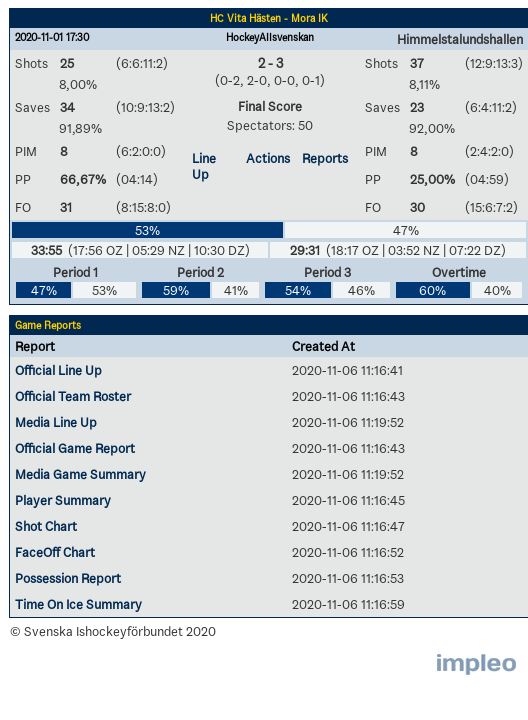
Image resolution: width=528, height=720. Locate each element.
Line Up (204, 166)
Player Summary (63, 500)
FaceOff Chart (55, 552)
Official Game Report (75, 448)
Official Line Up (58, 370)
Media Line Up (56, 422)
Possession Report (68, 578)
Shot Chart (46, 526)
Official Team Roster (73, 396)
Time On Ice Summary (78, 604)
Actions (268, 158)
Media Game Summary (80, 474)
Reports (325, 158)
